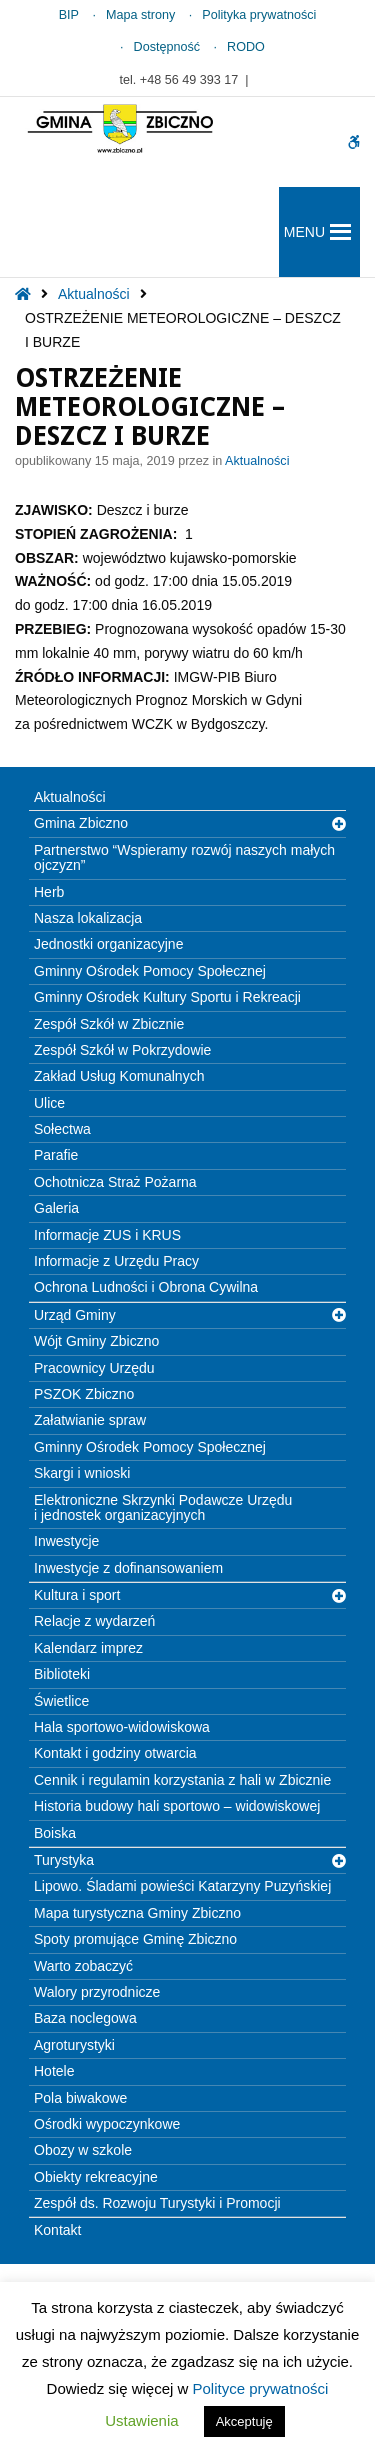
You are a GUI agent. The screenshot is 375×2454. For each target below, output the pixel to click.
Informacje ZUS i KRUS (107, 1235)
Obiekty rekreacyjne (96, 2177)
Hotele (54, 2071)
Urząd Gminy (75, 1315)
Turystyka (64, 1860)
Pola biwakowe (80, 2098)
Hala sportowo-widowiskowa (122, 1727)
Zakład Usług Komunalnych (119, 1076)
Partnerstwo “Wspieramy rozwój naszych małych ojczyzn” (184, 857)
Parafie (56, 1155)
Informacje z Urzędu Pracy (116, 1261)
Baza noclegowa (85, 2018)
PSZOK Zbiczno (84, 1394)
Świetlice (61, 1701)
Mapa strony (140, 15)
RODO (246, 47)
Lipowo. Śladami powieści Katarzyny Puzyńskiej (182, 1886)
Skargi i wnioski (82, 1473)
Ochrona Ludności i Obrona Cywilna (146, 1287)
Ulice (49, 1103)
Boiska (55, 1833)
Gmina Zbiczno (81, 823)
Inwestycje (66, 1541)
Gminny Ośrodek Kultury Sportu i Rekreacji (167, 997)
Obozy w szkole (83, 2150)
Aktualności (94, 294)
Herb (49, 892)
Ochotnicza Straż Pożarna (115, 1182)
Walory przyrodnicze (97, 1992)
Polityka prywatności (259, 15)
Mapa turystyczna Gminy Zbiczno (137, 1913)
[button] (304, 232)
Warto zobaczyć (83, 1966)
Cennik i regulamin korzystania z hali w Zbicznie (182, 1780)
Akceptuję (244, 2421)
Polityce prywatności (261, 2388)
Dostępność (167, 47)
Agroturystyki (74, 2045)
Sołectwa (62, 1129)
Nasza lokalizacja (88, 918)
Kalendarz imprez (88, 1648)
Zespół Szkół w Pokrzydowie (122, 1050)
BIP (69, 15)
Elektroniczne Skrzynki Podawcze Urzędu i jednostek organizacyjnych (163, 1507)
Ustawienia (141, 2420)
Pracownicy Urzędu (94, 1368)
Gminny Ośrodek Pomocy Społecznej (150, 971)
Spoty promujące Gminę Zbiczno (135, 1939)
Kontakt (57, 2230)
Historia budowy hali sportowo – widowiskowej (177, 1806)
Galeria (56, 1208)
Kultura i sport (77, 1595)
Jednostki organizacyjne (108, 944)
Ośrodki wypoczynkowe (107, 2124)
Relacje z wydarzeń (94, 1621)
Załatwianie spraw (90, 1420)
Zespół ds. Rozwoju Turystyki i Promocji (157, 2203)
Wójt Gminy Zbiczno (96, 1341)
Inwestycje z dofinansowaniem (128, 1568)
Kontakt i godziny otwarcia (115, 1753)
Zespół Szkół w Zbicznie (109, 1024)
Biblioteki (62, 1674)
